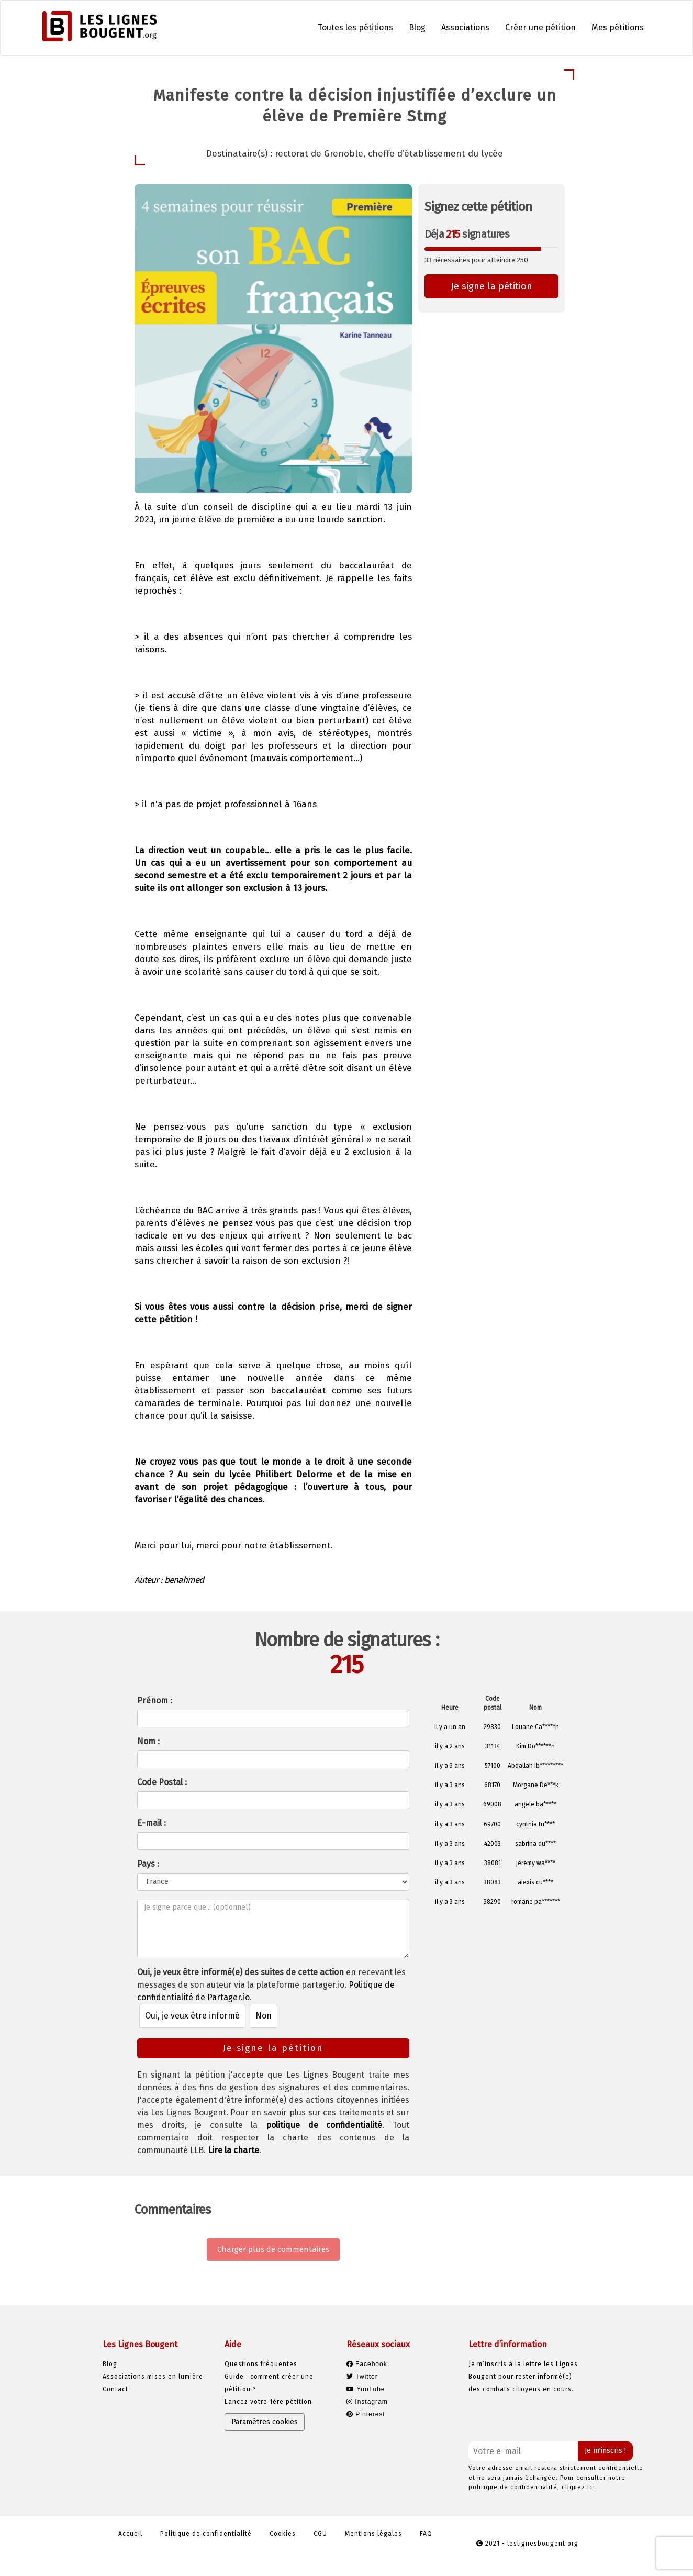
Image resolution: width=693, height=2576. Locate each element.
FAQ (426, 2533)
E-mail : (151, 1823)
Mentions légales (373, 2533)
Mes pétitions (617, 27)
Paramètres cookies (264, 2421)
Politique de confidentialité (206, 2533)
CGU (320, 2533)
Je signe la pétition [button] (491, 286)
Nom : (148, 1741)
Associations (465, 27)
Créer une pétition (540, 27)
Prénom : (154, 1700)
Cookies (283, 2533)
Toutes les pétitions (355, 27)
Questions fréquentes (261, 2364)
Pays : (148, 1864)
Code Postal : (162, 1782)
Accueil (130, 2533)
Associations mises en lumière (153, 2376)
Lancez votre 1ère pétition (268, 2401)
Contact (115, 2389)
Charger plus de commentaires (273, 2249)
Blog (417, 27)
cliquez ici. (579, 2487)
